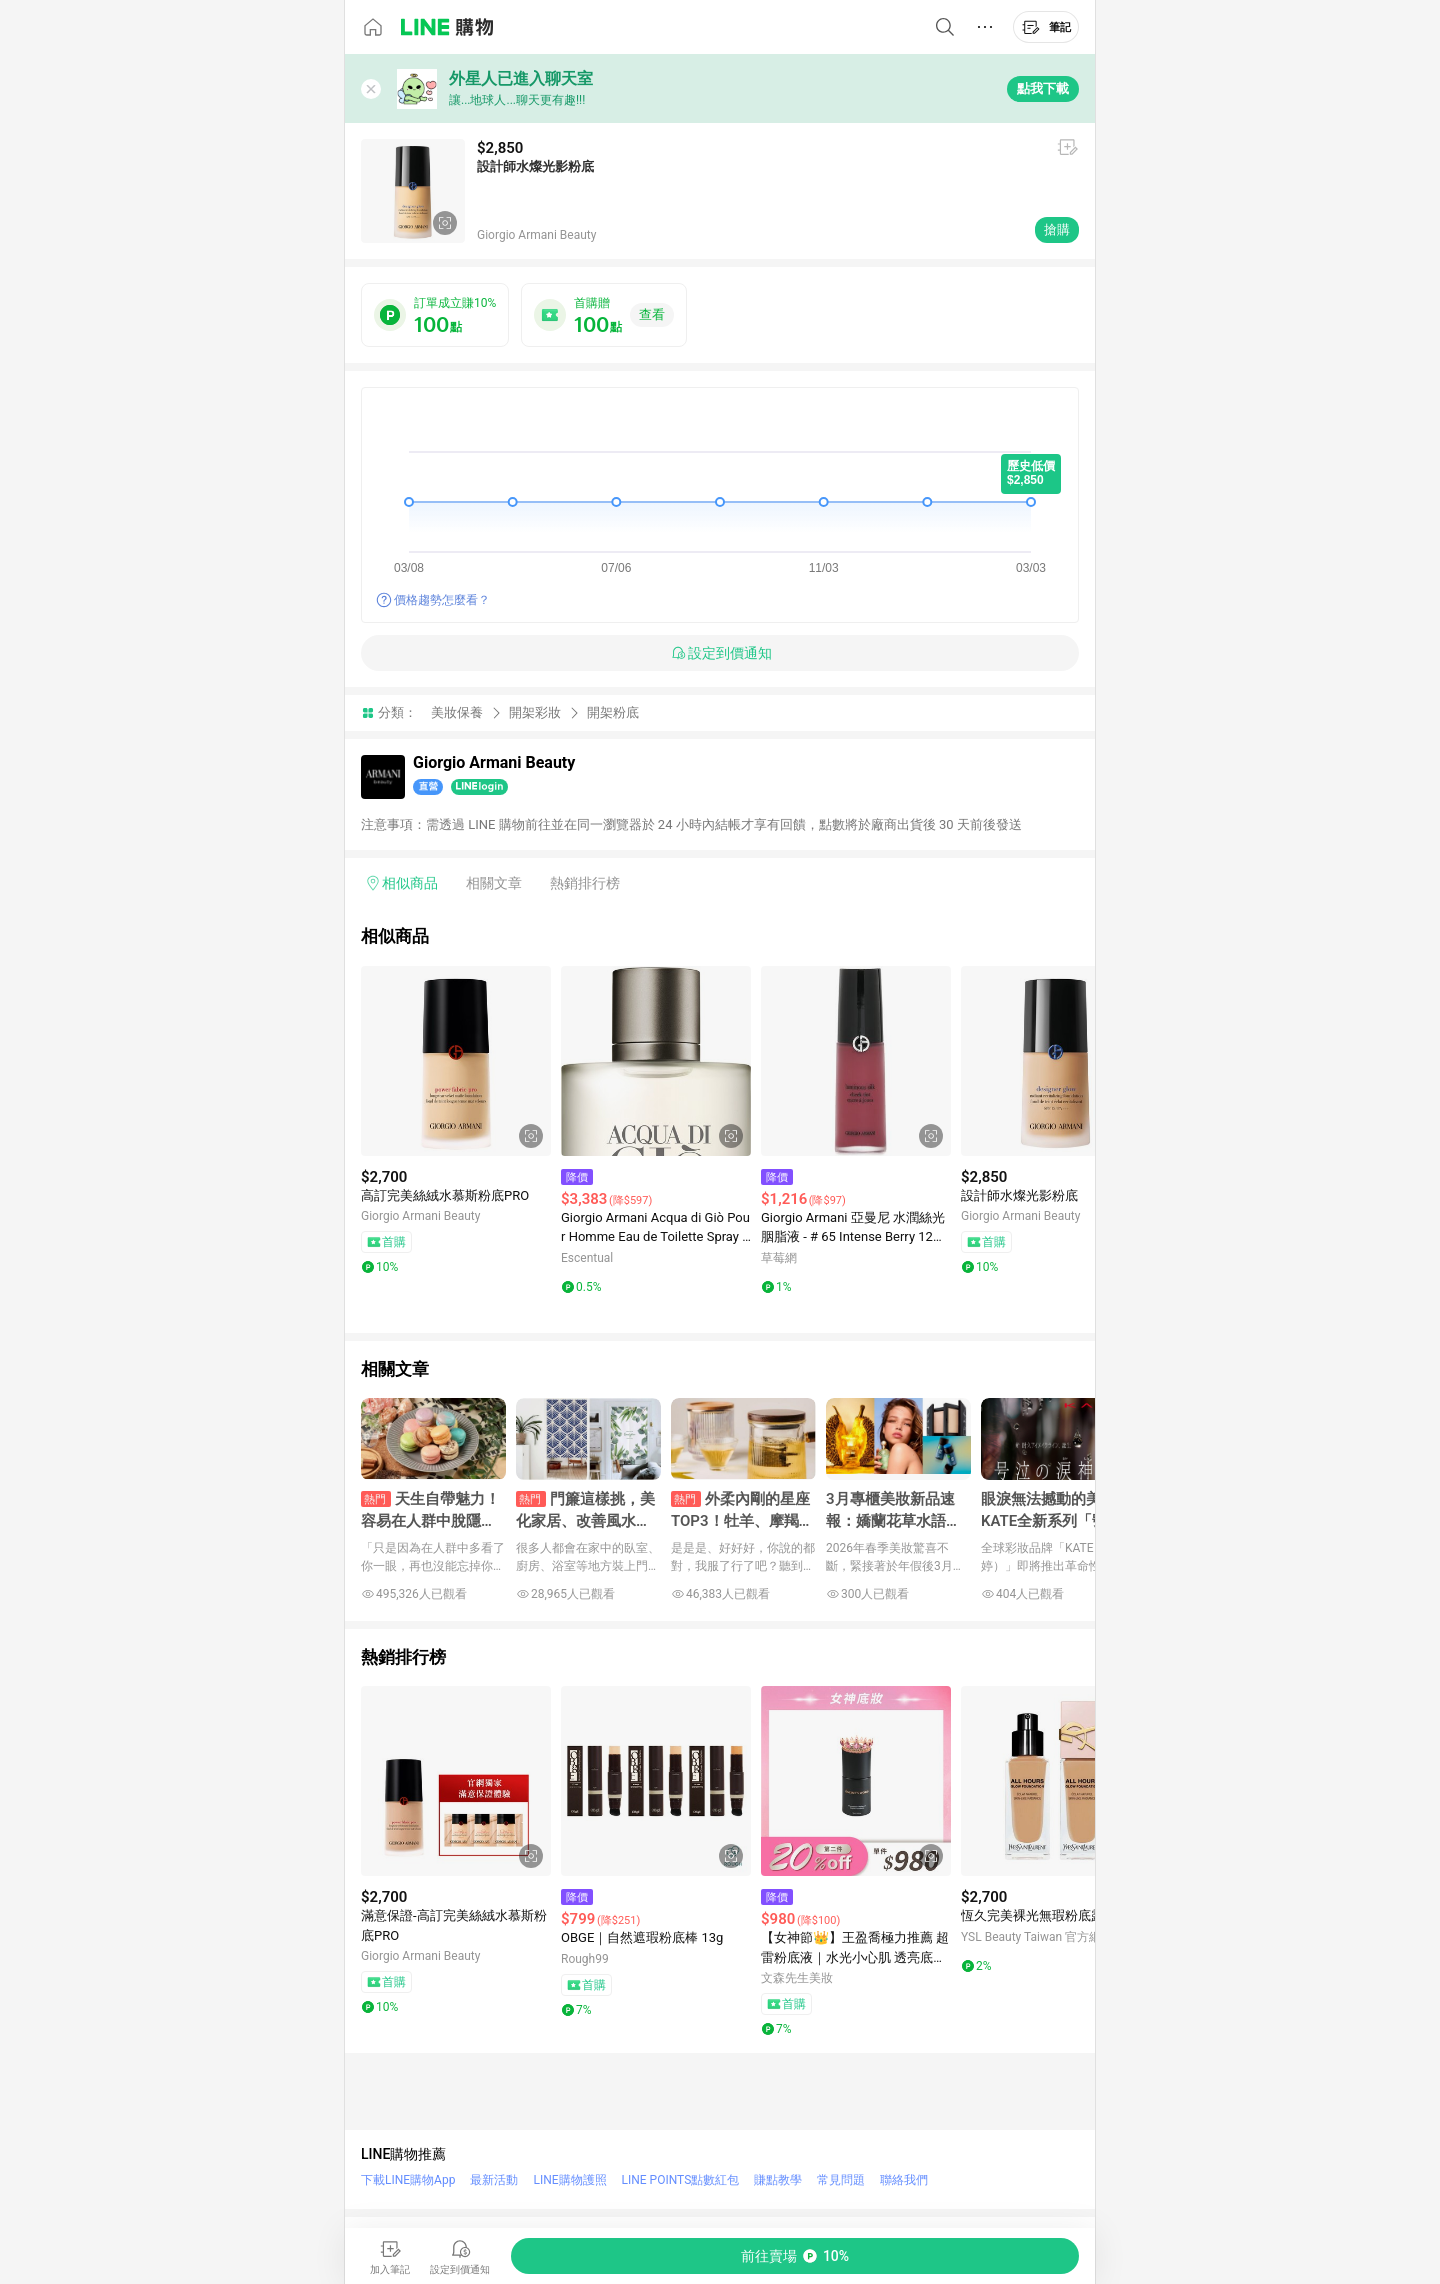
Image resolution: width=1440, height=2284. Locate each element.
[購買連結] (795, 2256)
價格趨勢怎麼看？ (442, 600)
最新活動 (494, 2180)
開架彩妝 (535, 712)
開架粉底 (613, 712)
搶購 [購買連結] (1057, 229)
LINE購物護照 (569, 2180)
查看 (652, 314)
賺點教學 (778, 2180)
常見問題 (841, 2180)
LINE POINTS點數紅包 (681, 2180)
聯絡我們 (904, 2180)
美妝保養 (457, 712)
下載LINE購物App (408, 2180)
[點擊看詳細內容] (456, 1061)
